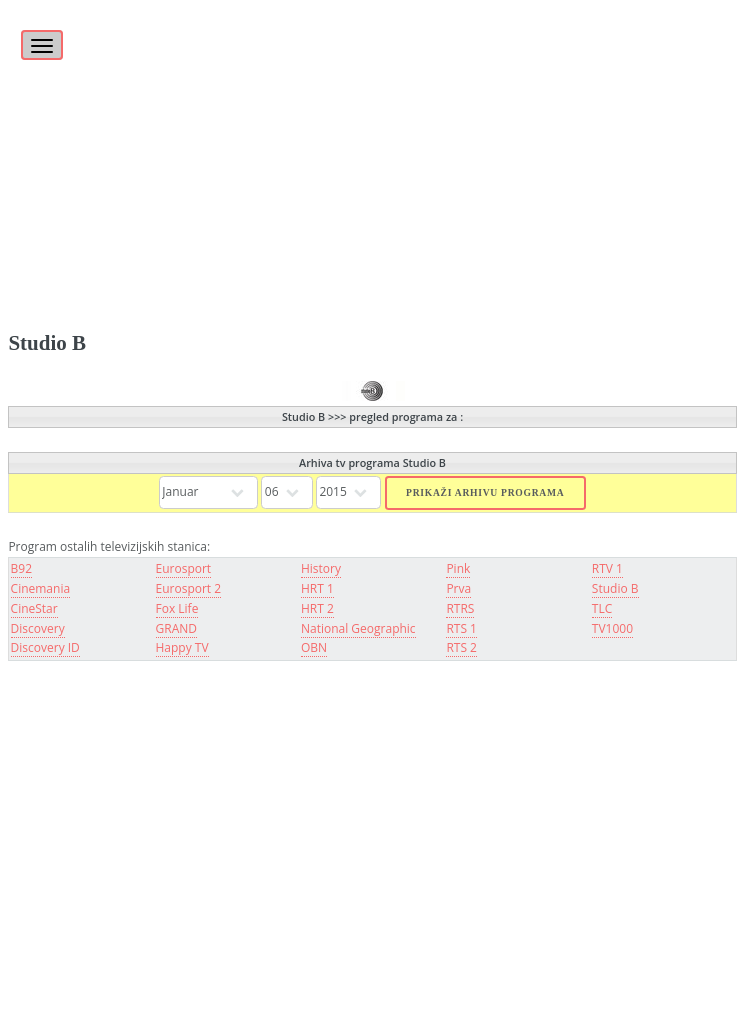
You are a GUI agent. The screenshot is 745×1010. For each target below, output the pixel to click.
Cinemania (41, 588)
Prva (458, 588)
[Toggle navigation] (42, 45)
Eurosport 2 (189, 588)
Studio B (615, 588)
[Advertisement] (372, 140)
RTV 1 (607, 568)
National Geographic (358, 628)
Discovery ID (45, 647)
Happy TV (182, 647)
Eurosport (184, 568)
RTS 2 (461, 647)
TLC (602, 608)
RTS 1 (461, 628)
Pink (458, 568)
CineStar (34, 608)
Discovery (38, 628)
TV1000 (612, 628)
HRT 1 (317, 588)
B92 (21, 568)
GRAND (176, 628)
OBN (314, 647)
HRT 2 (317, 608)
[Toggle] (39, 34)
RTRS (460, 608)
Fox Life (177, 608)
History (321, 568)
